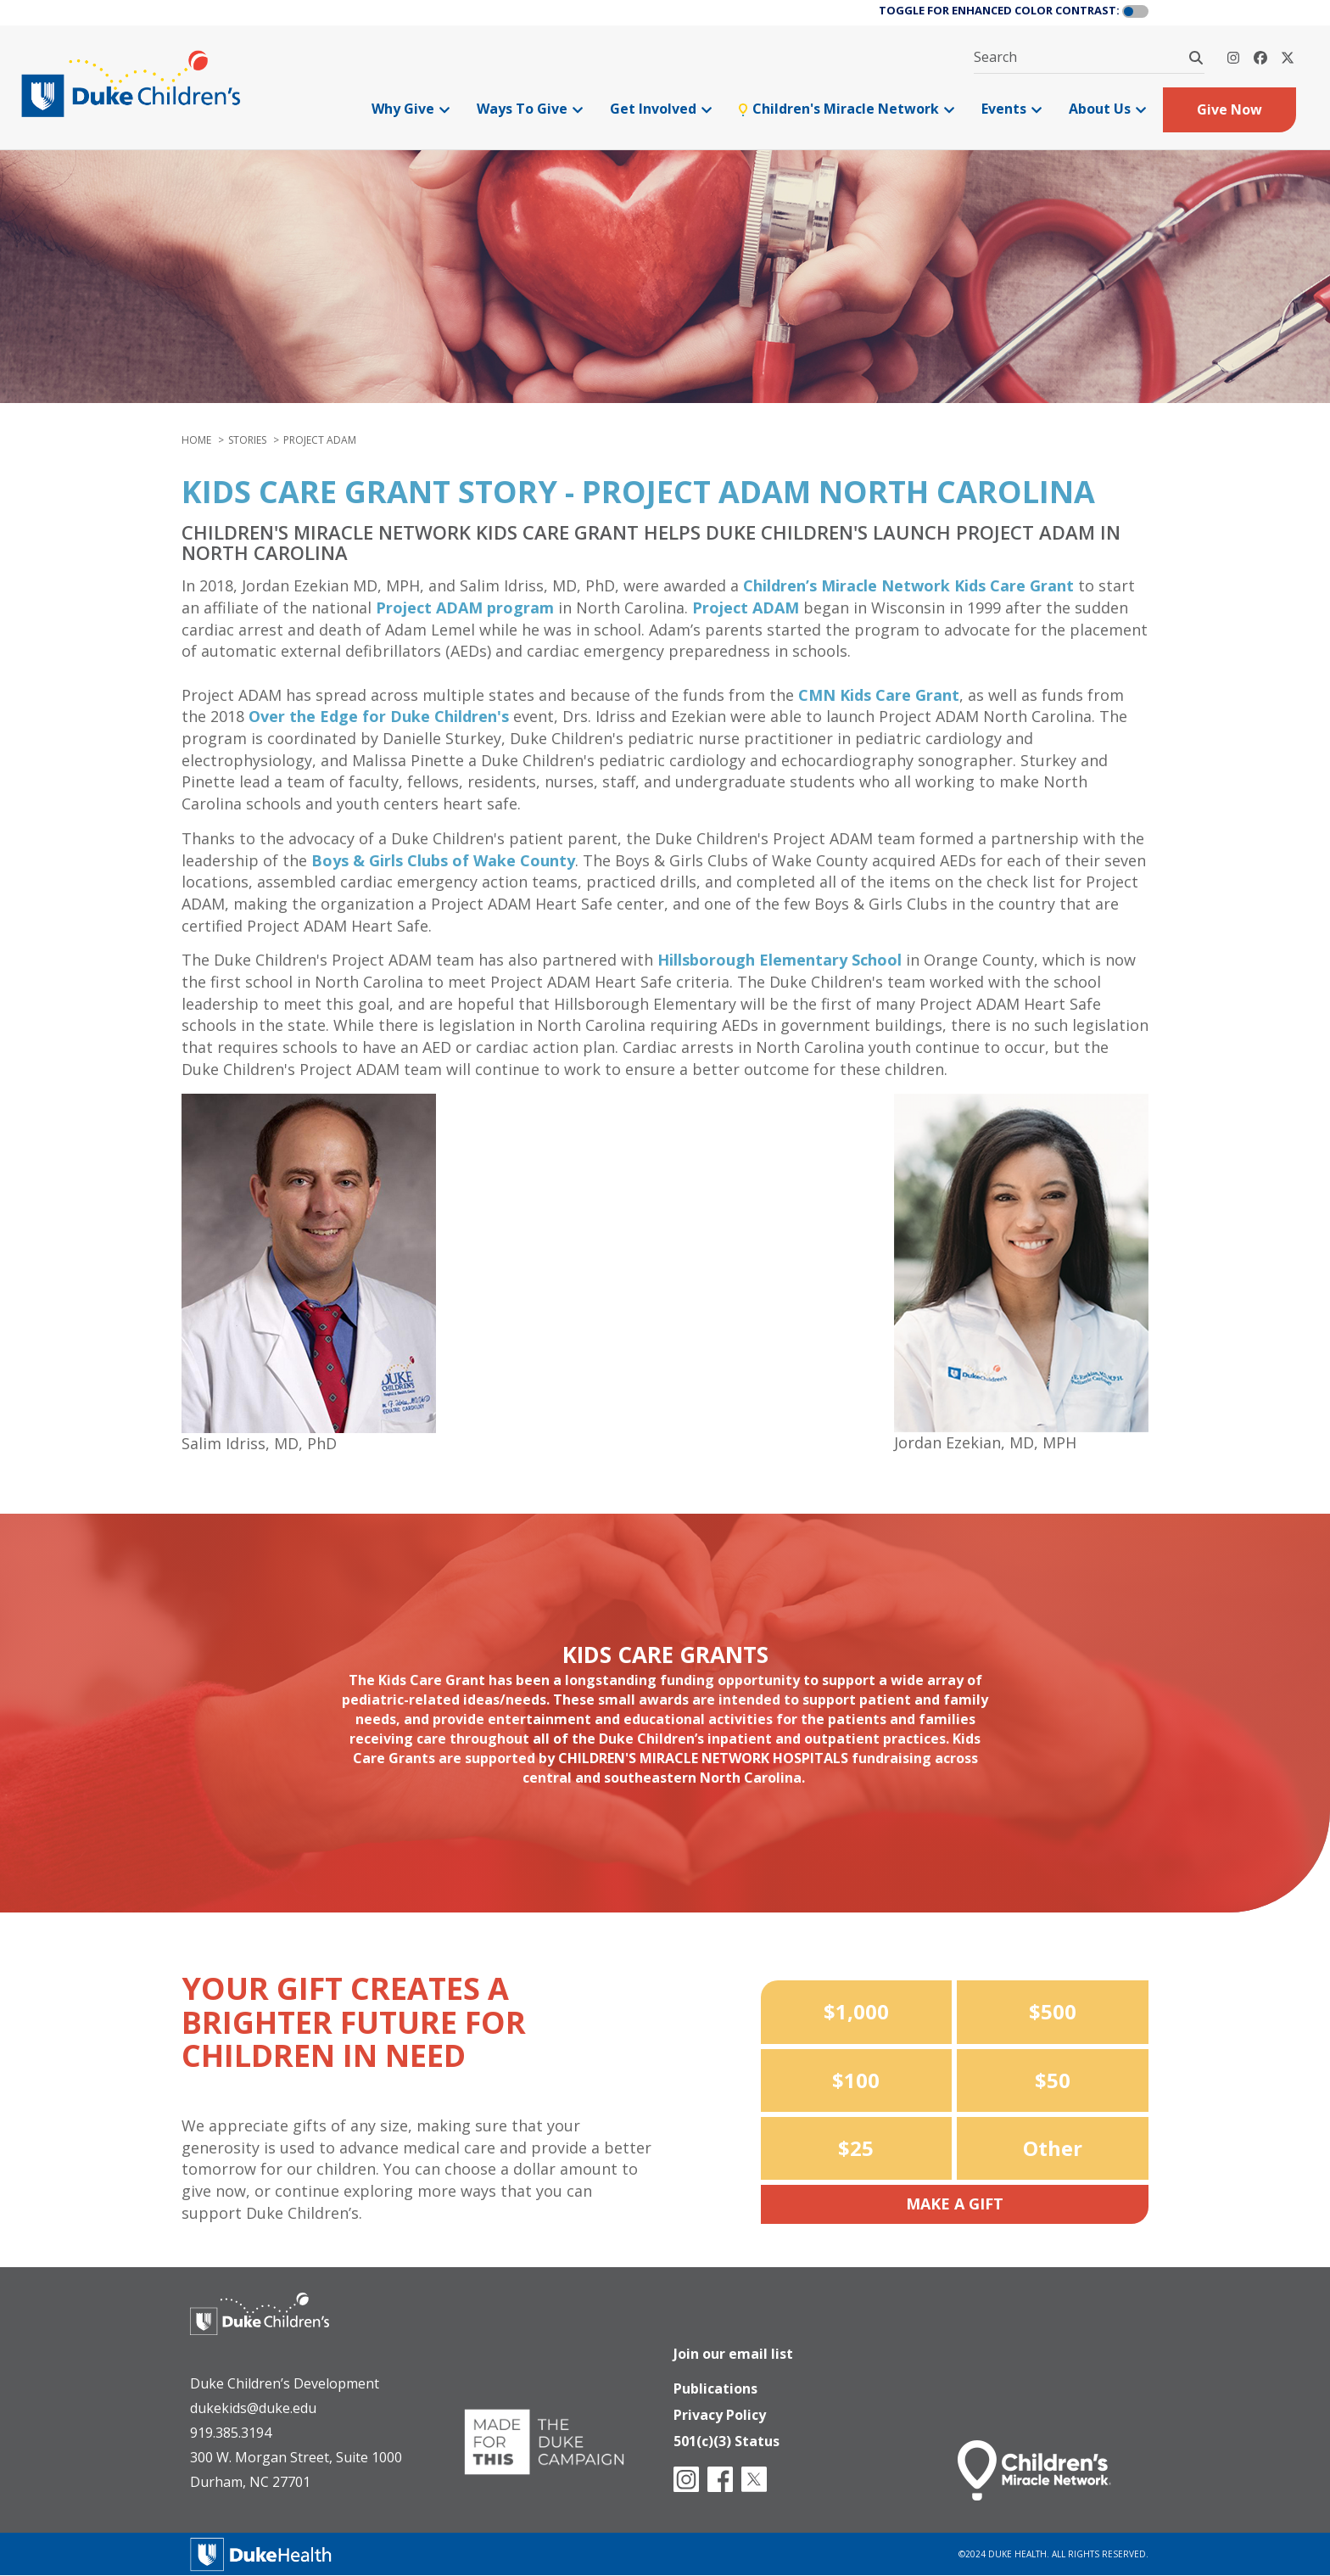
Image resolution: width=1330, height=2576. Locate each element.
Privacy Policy (719, 2410)
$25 (856, 2148)
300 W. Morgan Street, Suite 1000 (296, 2457)
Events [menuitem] (1011, 109)
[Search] (1196, 57)
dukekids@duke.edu (253, 2408)
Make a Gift (954, 2203)
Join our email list (733, 2346)
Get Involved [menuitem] (661, 109)
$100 (856, 2080)
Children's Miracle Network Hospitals (703, 1758)
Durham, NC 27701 (250, 2481)
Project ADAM (745, 607)
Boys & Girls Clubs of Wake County (443, 860)
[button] (1135, 12)
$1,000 (856, 2011)
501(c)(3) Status (726, 2438)
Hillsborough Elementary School (779, 959)
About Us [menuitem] (1107, 109)
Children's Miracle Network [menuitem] (846, 109)
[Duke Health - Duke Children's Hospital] (276, 2326)
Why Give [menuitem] (411, 109)
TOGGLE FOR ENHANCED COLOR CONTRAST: (999, 10)
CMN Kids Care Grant (878, 695)
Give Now (1229, 109)
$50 (1052, 2080)
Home (196, 440)
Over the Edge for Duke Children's (379, 716)
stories (247, 440)
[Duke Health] (261, 2553)
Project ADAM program (465, 607)
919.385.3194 (230, 2432)
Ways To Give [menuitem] (530, 109)
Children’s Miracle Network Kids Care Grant (908, 585)
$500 (1052, 2011)
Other (1052, 2148)
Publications (715, 2382)
